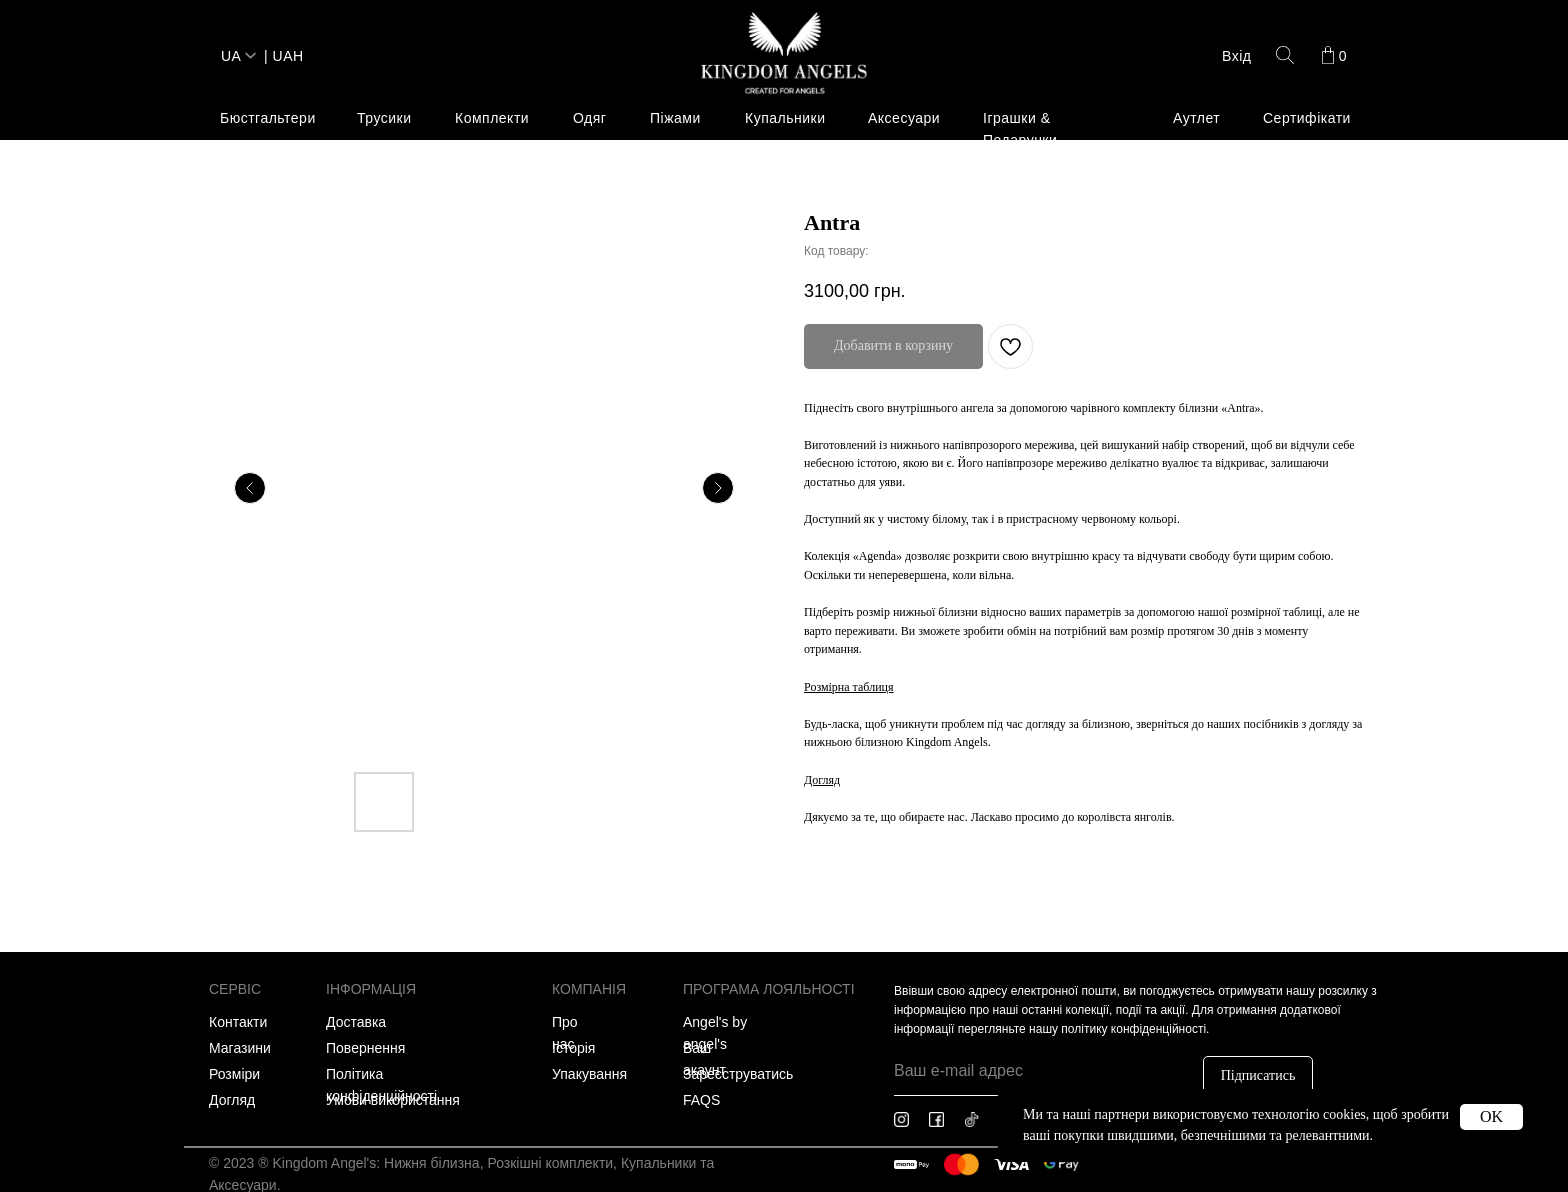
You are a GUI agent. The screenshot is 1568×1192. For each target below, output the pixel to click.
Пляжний (366, 212)
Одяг (589, 118)
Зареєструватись (738, 1074)
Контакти (238, 1022)
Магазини (240, 1048)
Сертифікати (1307, 118)
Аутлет (1196, 118)
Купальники (785, 118)
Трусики (384, 118)
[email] (1038, 1071)
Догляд (232, 1100)
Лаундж (226, 238)
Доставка (356, 1022)
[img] (784, 55)
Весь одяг (234, 212)
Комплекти (492, 118)
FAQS (701, 1100)
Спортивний (241, 290)
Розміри (234, 1074)
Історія (573, 1048)
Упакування (589, 1074)
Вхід (1236, 56)
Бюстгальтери (268, 118)
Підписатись (1258, 1075)
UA (231, 56)
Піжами (675, 118)
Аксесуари (904, 118)
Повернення (365, 1048)
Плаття (225, 264)
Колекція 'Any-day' (616, 212)
